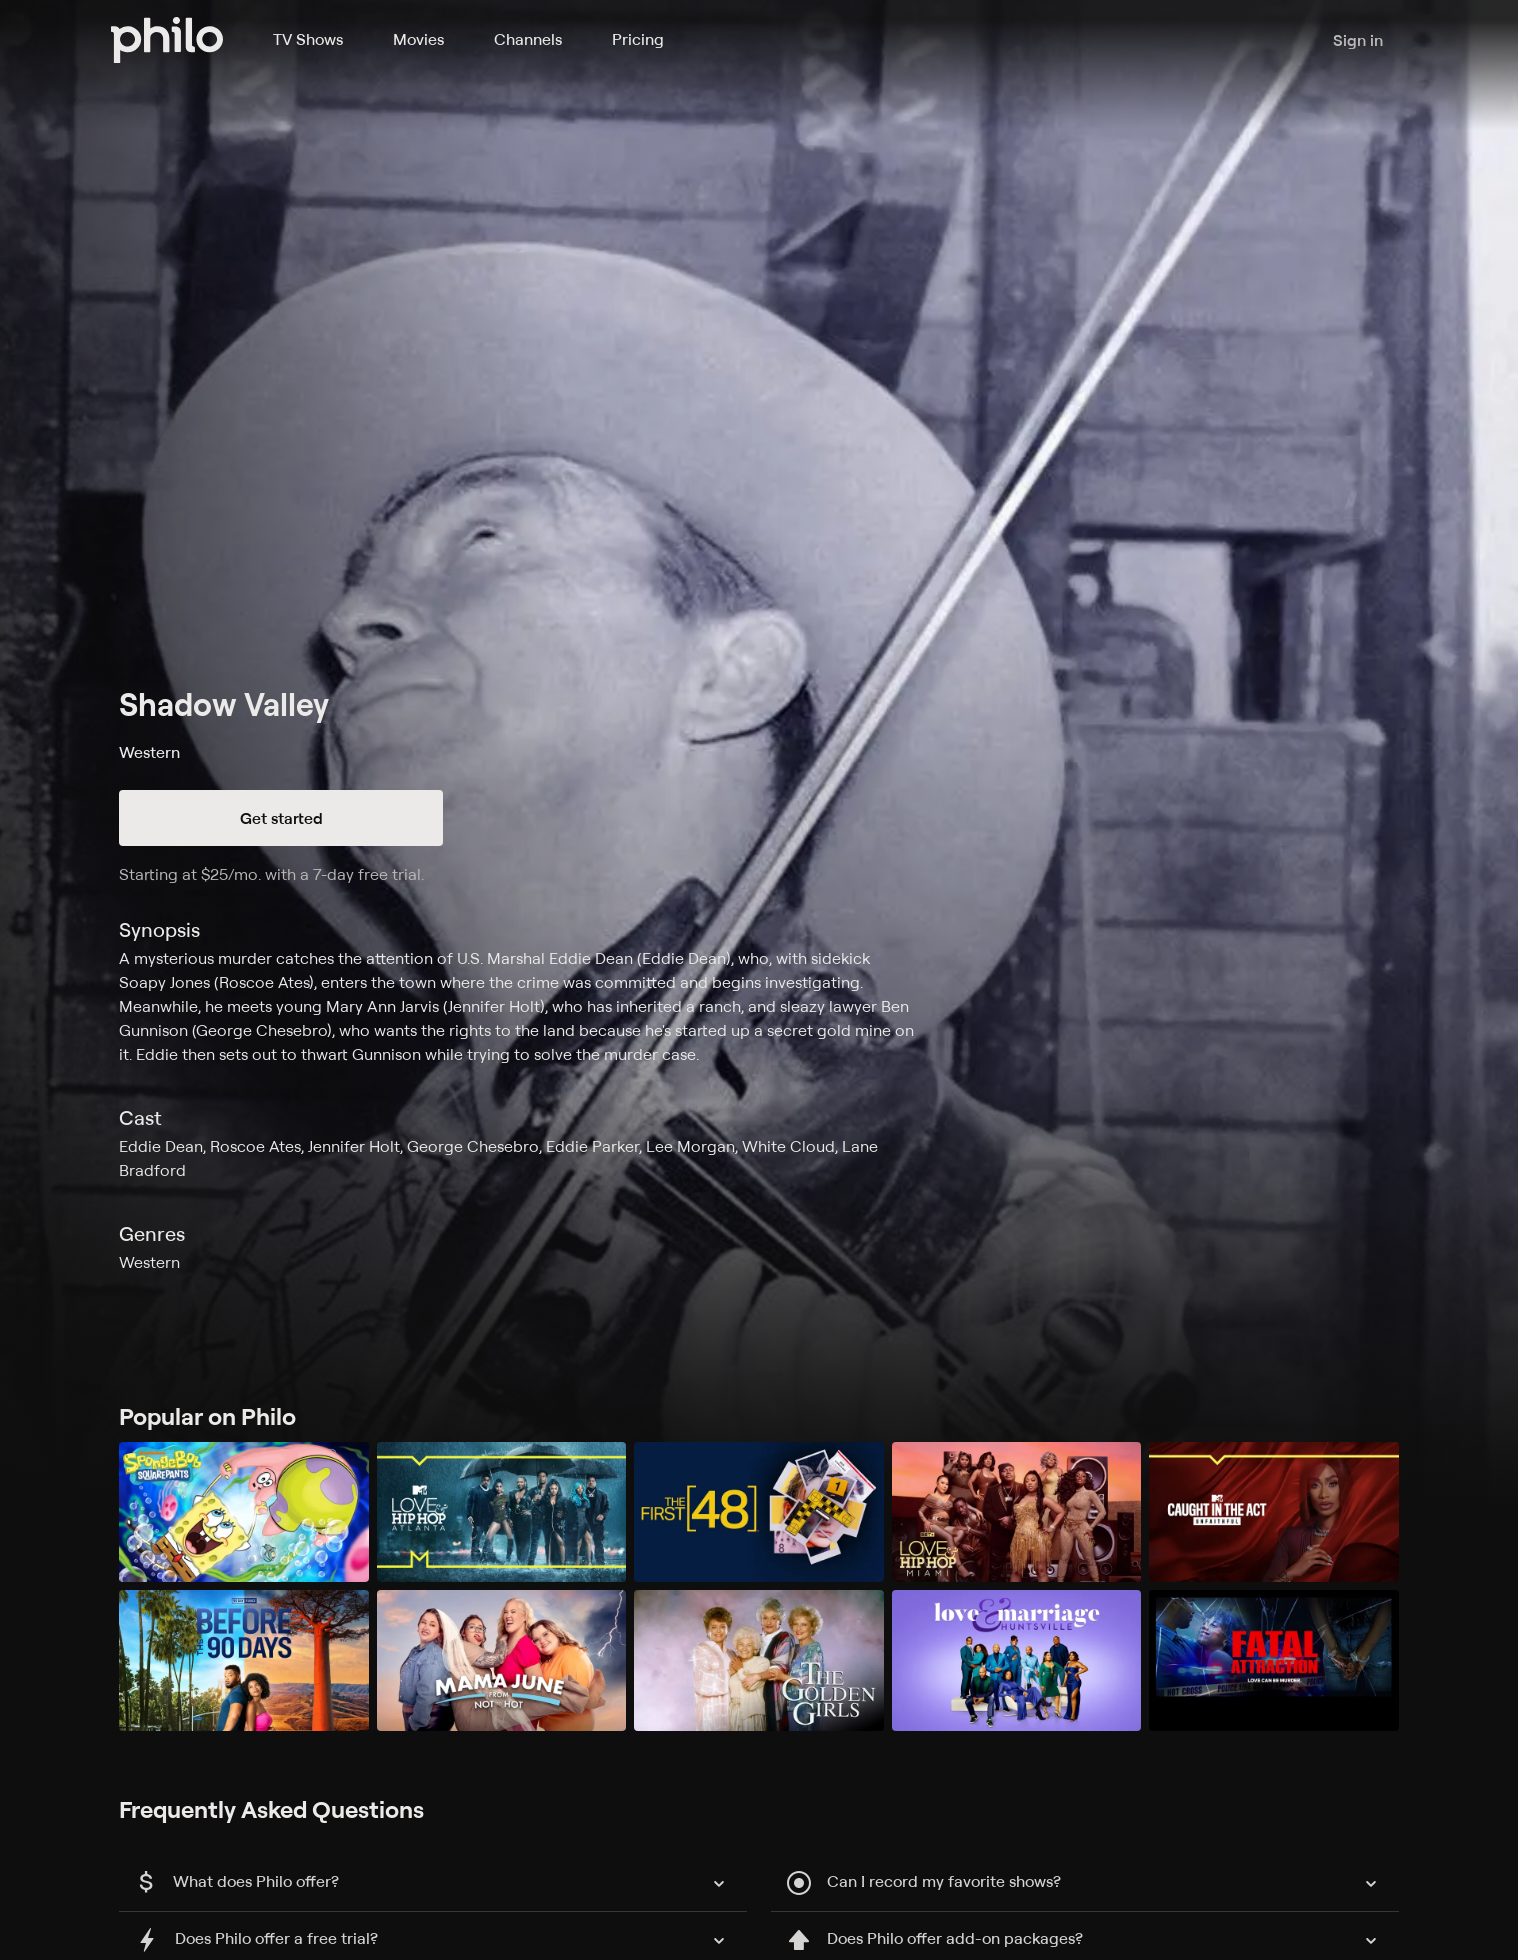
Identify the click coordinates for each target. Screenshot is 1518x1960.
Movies (418, 39)
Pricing (638, 39)
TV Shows (308, 39)
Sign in (1358, 40)
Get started (281, 818)
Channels (528, 39)
